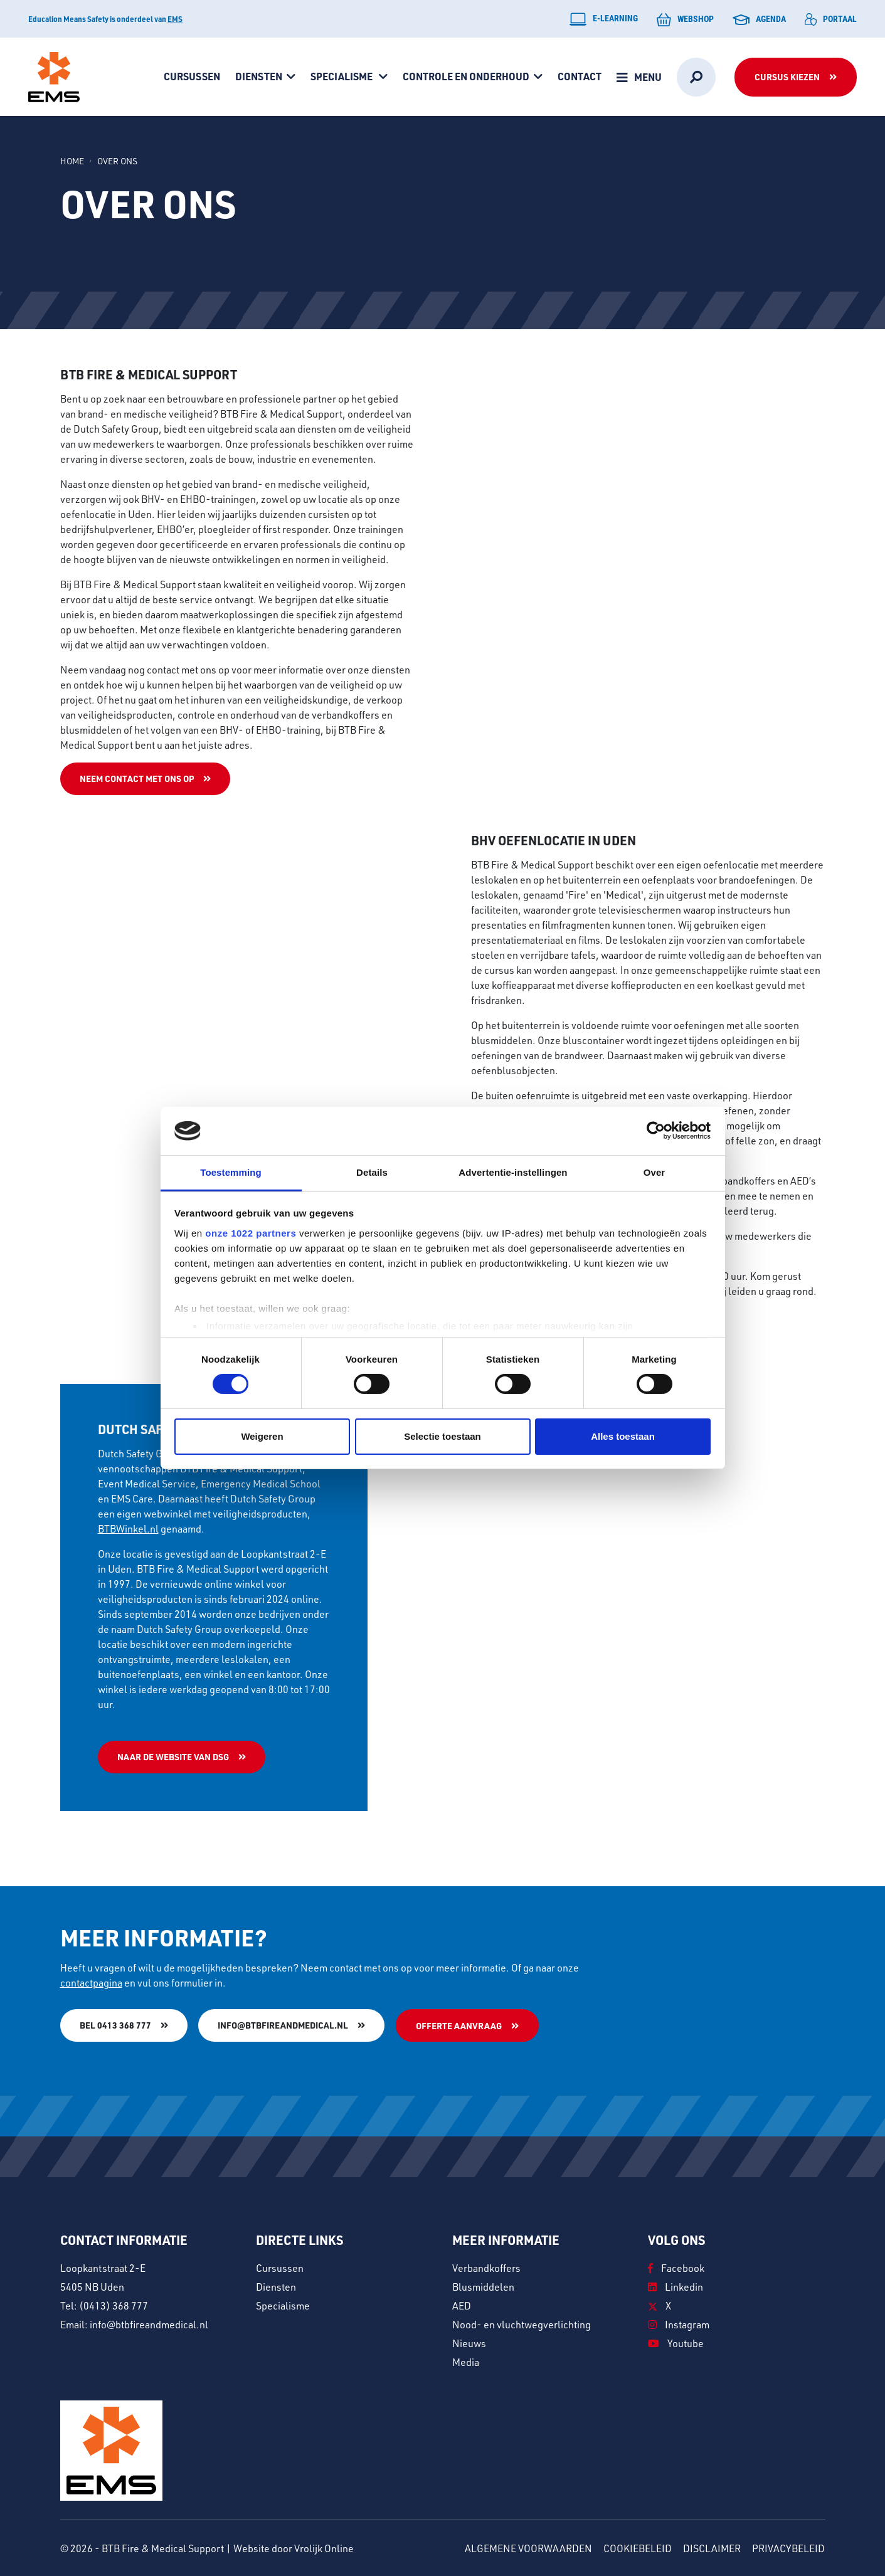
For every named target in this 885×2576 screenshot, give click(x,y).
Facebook (676, 2267)
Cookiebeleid (637, 2547)
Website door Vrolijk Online (293, 2547)
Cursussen (192, 76)
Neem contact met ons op (137, 778)
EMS (175, 19)
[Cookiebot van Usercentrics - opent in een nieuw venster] (656, 1130)
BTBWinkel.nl (128, 1528)
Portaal (831, 19)
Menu (648, 76)
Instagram (678, 2323)
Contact (579, 76)
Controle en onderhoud (466, 76)
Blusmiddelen (483, 2286)
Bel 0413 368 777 (115, 2025)
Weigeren (262, 1436)
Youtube (676, 2342)
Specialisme (342, 76)
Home (72, 161)
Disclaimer (712, 2547)
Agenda (759, 19)
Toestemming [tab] (231, 1172)
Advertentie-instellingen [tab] (512, 1172)
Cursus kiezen (787, 77)
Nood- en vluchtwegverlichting (521, 2323)
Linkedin (675, 2286)
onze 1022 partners (250, 1233)
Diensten (258, 76)
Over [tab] (654, 1172)
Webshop (685, 19)
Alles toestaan (623, 1436)
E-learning (604, 19)
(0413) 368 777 (113, 2304)
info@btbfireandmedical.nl (283, 2025)
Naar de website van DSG (173, 1757)
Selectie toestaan (442, 1436)
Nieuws (469, 2342)
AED (461, 2304)
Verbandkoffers (486, 2267)
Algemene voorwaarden (528, 2547)
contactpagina (91, 1982)
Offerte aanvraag (459, 2026)
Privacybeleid (788, 2547)
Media (465, 2361)
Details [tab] (372, 1172)
